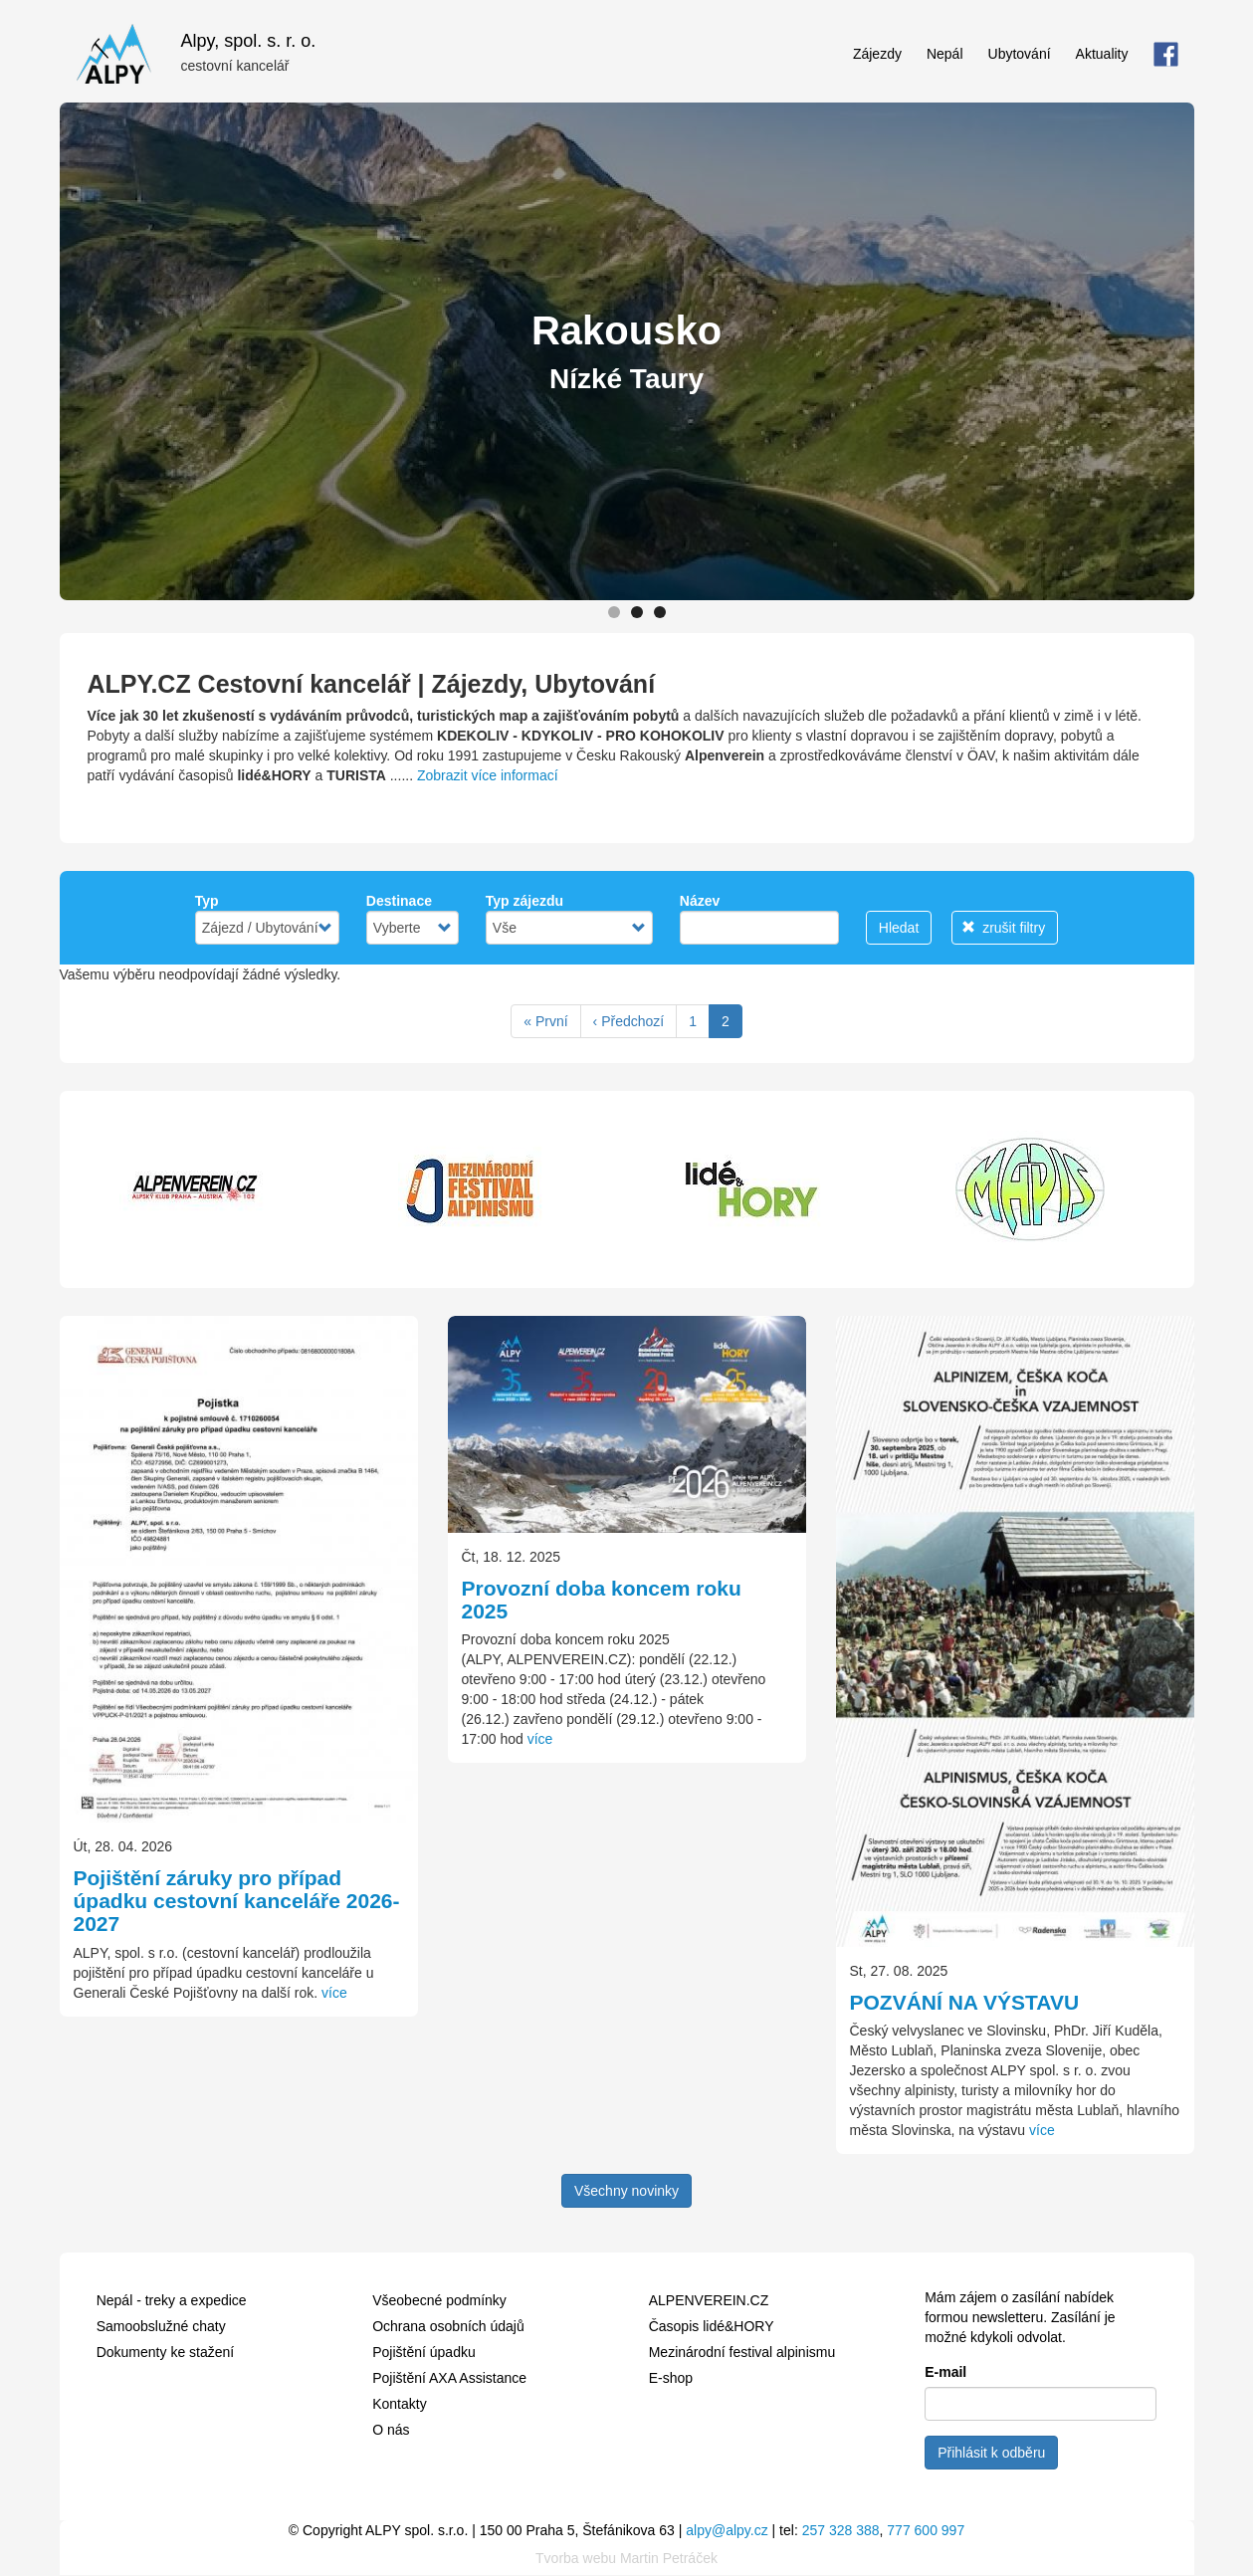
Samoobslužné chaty (161, 2326)
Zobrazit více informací (487, 775)
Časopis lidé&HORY (711, 2326)
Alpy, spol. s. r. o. (248, 38)
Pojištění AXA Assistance (449, 2378)
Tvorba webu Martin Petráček (626, 2558)
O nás (390, 2430)
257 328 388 (841, 2530)
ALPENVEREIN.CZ (709, 2300)
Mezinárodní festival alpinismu (742, 2352)
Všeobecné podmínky (439, 2300)
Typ (207, 901)
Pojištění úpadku (424, 2352)
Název (700, 901)
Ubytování (1019, 54)
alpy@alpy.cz (726, 2530)
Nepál (945, 54)
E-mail (945, 2372)
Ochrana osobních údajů (448, 2326)
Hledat (899, 928)
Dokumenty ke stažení (166, 2352)
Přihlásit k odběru (991, 2453)
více (334, 1993)
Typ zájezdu (524, 901)
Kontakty (399, 2404)
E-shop (671, 2378)
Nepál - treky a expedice (172, 2300)
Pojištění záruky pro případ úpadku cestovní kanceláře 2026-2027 (237, 1900)
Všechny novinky (626, 2191)
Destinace (399, 901)
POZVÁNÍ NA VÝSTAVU (965, 2002)
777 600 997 (925, 2530)
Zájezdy (877, 54)
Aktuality (1102, 54)
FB (1165, 54)
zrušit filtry (1003, 928)
